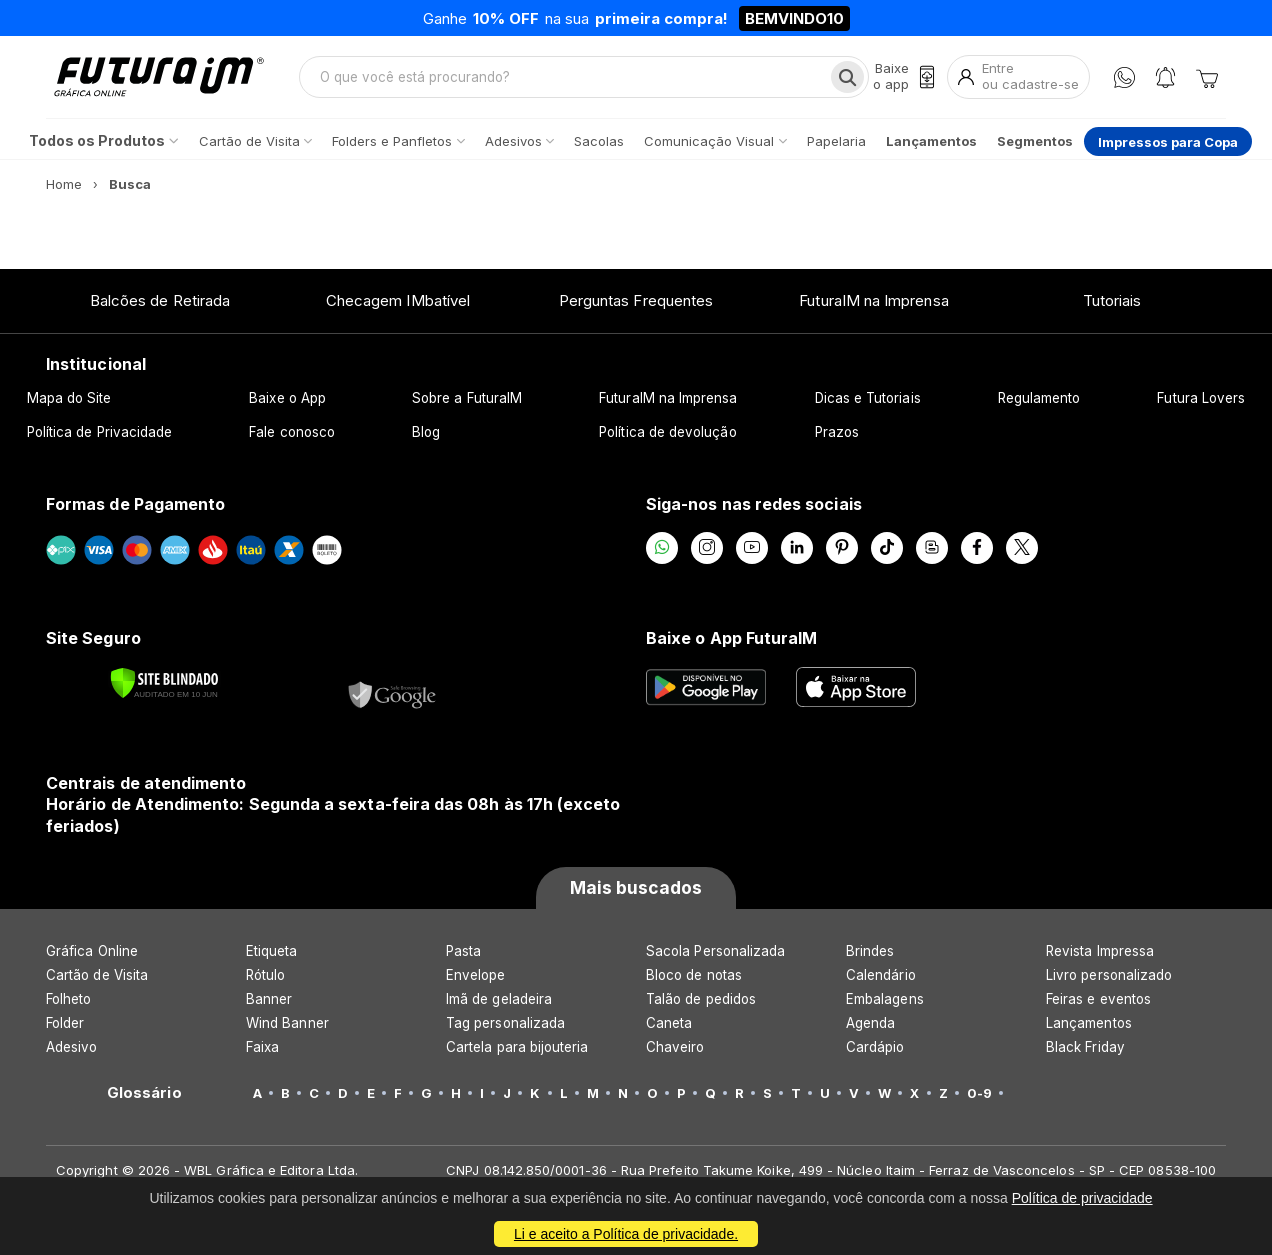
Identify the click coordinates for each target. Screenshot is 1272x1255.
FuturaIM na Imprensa (873, 300)
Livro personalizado (1109, 975)
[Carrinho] (1207, 77)
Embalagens (885, 999)
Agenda (870, 1023)
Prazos (837, 432)
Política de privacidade (1082, 1198)
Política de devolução (667, 432)
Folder (65, 1023)
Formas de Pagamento (135, 504)
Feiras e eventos (1098, 999)
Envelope (476, 975)
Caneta (669, 1023)
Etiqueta (272, 951)
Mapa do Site (69, 398)
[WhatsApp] (1124, 77)
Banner (269, 999)
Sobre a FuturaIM (467, 398)
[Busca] (847, 77)
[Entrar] (1018, 76)
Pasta (463, 951)
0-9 (979, 1093)
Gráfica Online (92, 951)
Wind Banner (287, 1023)
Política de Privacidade (100, 432)
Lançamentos (1089, 1023)
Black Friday (1085, 1047)
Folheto (68, 999)
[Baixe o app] (904, 76)
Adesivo (71, 1047)
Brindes (870, 951)
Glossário (144, 1093)
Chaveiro (675, 1047)
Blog (426, 432)
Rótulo (265, 975)
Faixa (262, 1047)
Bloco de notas (694, 975)
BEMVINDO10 (794, 18)
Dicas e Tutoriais (868, 398)
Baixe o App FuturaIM (731, 638)
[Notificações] (1165, 77)
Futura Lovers (1201, 398)
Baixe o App (287, 398)
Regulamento (1039, 398)
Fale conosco (292, 432)
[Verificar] (164, 683)
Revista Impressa (1100, 951)
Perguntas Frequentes (636, 300)
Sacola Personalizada (715, 951)
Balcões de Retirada (160, 300)
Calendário (881, 975)
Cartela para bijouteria (517, 1047)
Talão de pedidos (701, 999)
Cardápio (875, 1047)
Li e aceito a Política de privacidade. (626, 1234)
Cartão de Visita (97, 975)
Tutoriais (1112, 300)
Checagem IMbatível (398, 300)
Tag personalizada (505, 1023)
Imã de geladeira (499, 999)
